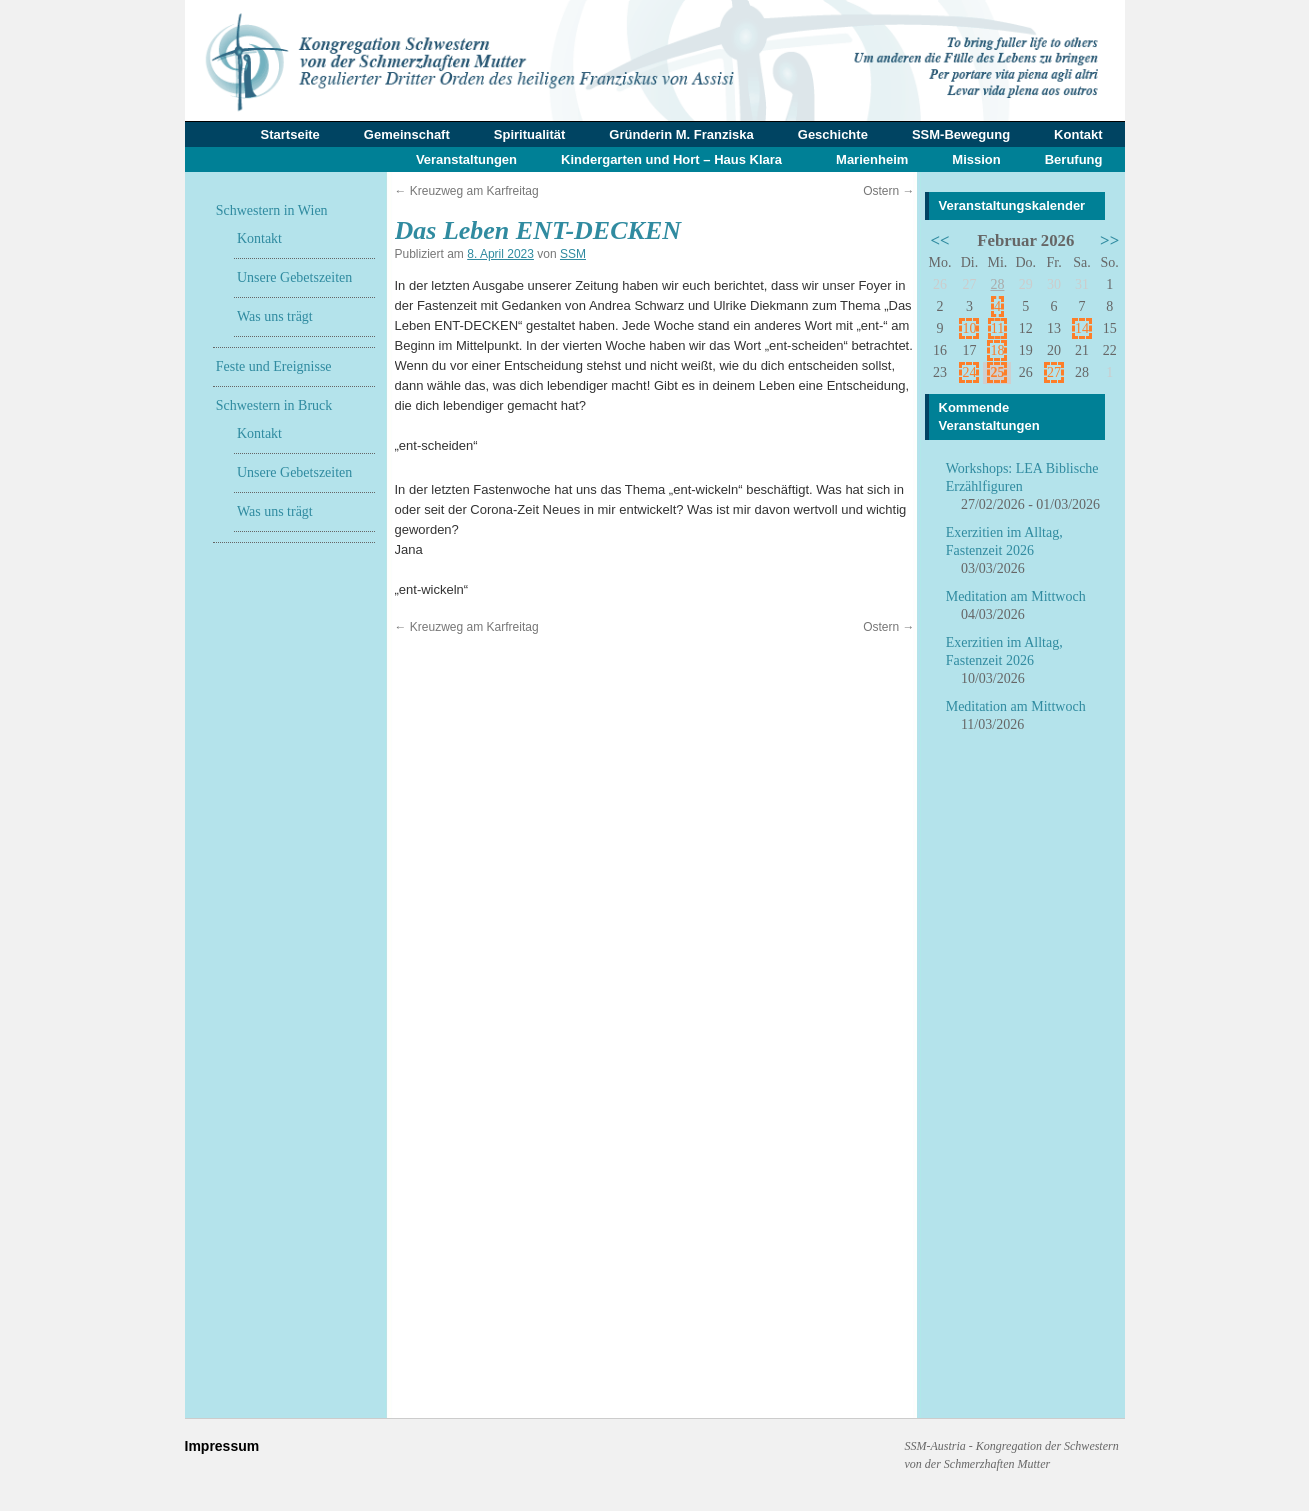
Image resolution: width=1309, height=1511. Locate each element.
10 (969, 328)
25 (997, 372)
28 (997, 284)
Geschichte (833, 134)
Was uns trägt (275, 316)
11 (997, 328)
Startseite (290, 134)
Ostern (888, 191)
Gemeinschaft (407, 134)
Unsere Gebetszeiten (294, 277)
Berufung (1074, 159)
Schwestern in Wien (272, 210)
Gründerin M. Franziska (681, 134)
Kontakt (1078, 134)
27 (1054, 372)
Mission (976, 159)
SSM (573, 254)
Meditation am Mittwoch (1016, 596)
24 (969, 372)
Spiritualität (530, 134)
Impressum (222, 1446)
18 (997, 350)
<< (939, 240)
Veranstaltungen (466, 159)
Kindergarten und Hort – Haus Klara (671, 159)
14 (1082, 328)
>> (1109, 240)
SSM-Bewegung (961, 134)
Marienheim (872, 159)
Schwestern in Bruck (274, 405)
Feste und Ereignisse (274, 366)
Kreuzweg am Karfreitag (467, 191)
